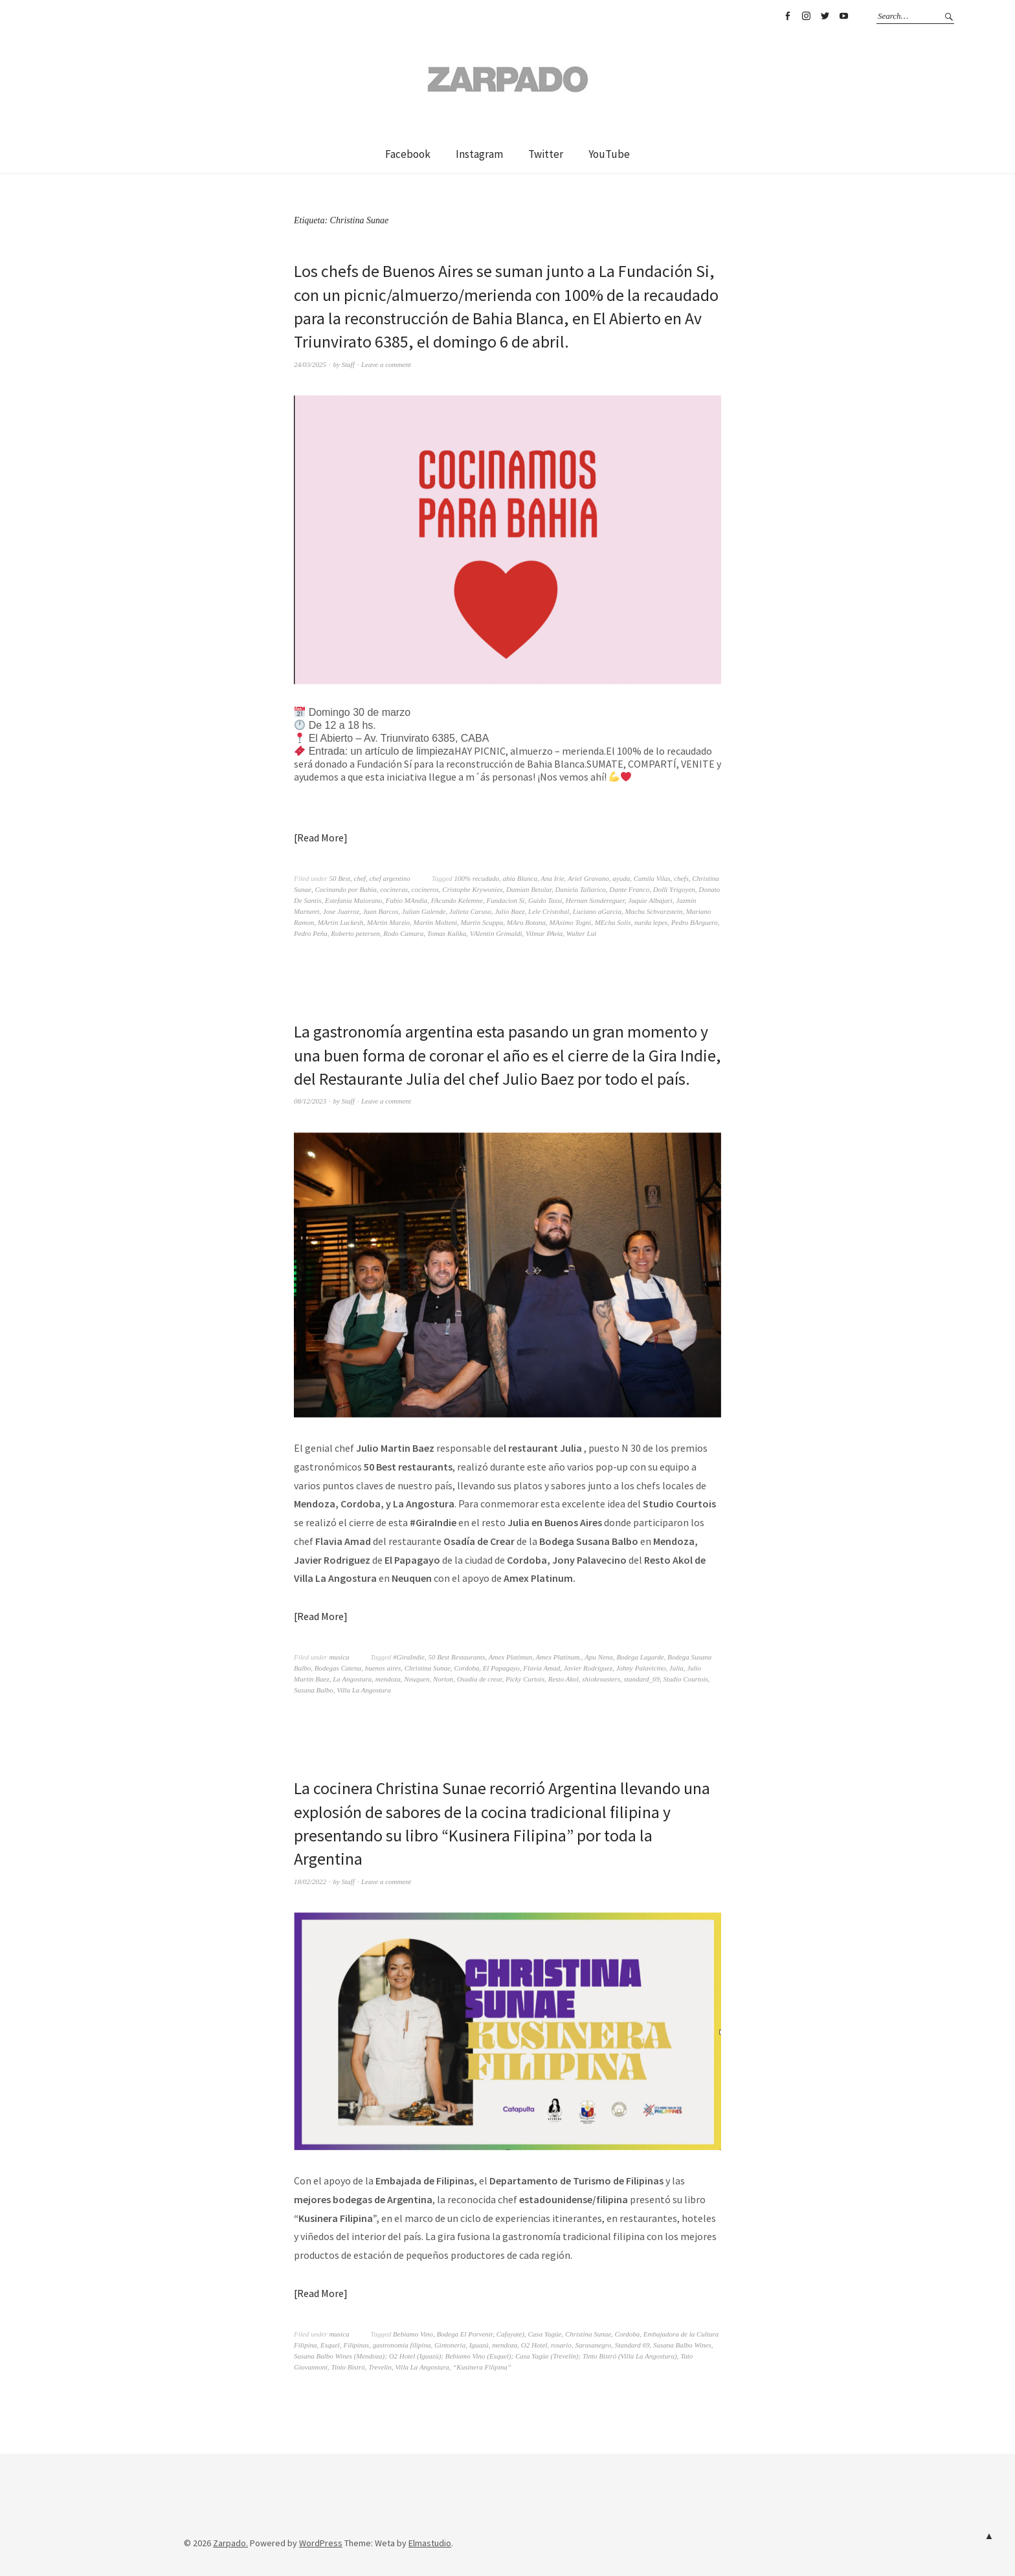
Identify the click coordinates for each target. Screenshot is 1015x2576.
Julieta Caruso (470, 911)
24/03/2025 (310, 364)
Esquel (330, 2345)
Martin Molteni (436, 922)
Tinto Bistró (347, 2367)
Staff (348, 364)
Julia (676, 1668)
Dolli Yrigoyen (674, 889)
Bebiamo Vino (413, 2334)
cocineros (425, 889)
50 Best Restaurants (456, 1657)
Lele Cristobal (548, 911)
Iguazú (479, 2345)
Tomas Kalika (446, 933)
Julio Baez (509, 911)
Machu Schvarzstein (653, 911)
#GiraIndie (409, 1657)
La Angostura (352, 1679)
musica (339, 1657)
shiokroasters (601, 1679)
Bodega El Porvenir (464, 2334)
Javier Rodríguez (588, 1668)
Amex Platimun (511, 1657)
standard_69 (642, 1679)
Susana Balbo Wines (682, 2345)
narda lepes (650, 922)
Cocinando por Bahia (345, 889)
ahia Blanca (519, 878)
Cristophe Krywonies (472, 889)
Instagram (806, 16)
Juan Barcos (380, 911)
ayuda (621, 878)
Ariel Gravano (588, 878)
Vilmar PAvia (544, 933)
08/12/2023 (310, 1101)
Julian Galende (424, 911)
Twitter (824, 16)
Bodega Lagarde (640, 1657)
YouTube (843, 16)
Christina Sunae (428, 1668)
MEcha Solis (613, 922)
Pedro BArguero (694, 922)
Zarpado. (230, 2543)
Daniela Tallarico (580, 889)
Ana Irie (552, 878)
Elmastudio (429, 2543)
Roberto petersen (355, 933)
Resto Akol (563, 1679)
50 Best (339, 878)
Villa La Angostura (363, 1690)
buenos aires (383, 1668)
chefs (681, 878)
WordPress (320, 2543)
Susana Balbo (313, 1690)
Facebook (787, 16)
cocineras (394, 889)
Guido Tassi (545, 900)
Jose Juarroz (341, 911)
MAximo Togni (571, 922)
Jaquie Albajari (650, 900)
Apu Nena (599, 1657)
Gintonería (449, 2345)
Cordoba (466, 1668)
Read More (320, 837)
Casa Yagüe (545, 2334)
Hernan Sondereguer (595, 900)
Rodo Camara (403, 933)
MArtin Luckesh (341, 922)
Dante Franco (629, 889)
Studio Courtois (685, 1679)
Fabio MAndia (406, 900)
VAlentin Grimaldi (496, 933)
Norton (443, 1679)
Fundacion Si (505, 900)
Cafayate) (510, 2334)
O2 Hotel (534, 2345)
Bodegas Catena (338, 1668)
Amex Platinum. (558, 1657)
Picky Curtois (525, 1679)
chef (360, 878)
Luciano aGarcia (597, 911)
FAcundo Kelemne (457, 900)
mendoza (388, 1679)
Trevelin (380, 2367)
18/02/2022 (310, 1881)
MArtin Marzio (388, 922)
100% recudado (476, 878)
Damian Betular (529, 889)
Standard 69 (632, 2345)
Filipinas (356, 2345)
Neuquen (416, 1679)
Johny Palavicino (641, 1668)
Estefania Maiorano (353, 900)
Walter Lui (581, 933)
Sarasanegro (593, 2345)
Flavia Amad (541, 1668)
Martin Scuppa (482, 922)
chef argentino (389, 878)
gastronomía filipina (402, 2345)
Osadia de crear (479, 1679)
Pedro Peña (311, 933)
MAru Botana (526, 922)
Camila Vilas (652, 878)
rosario (561, 2345)
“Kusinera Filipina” (481, 2367)
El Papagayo (501, 1668)
